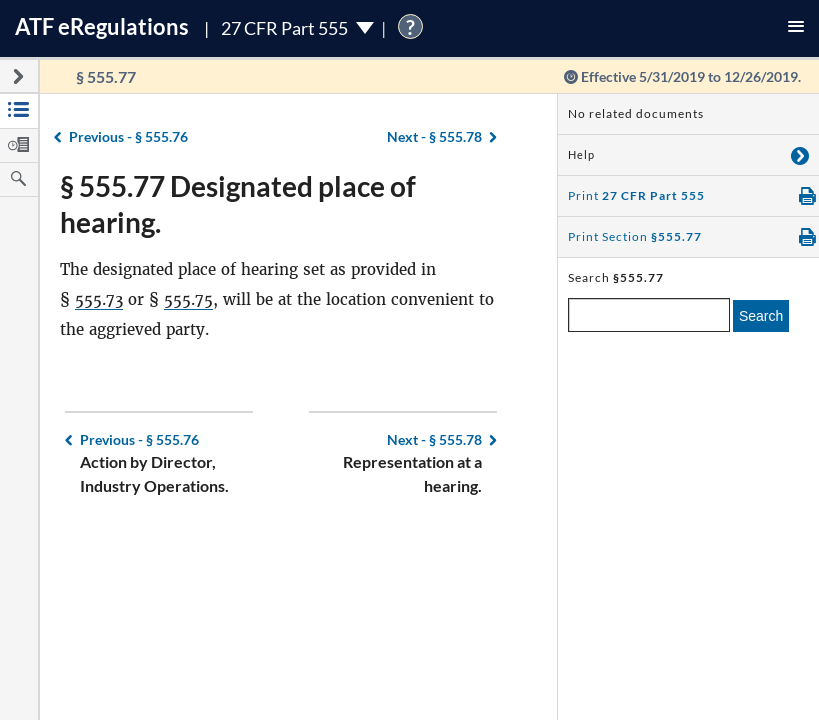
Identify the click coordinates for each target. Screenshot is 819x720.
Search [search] (761, 316)
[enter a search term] (649, 315)
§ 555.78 (434, 136)
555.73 (99, 299)
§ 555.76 (128, 136)
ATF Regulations (102, 26)
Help (581, 155)
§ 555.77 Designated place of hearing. (238, 204)
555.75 (188, 299)
